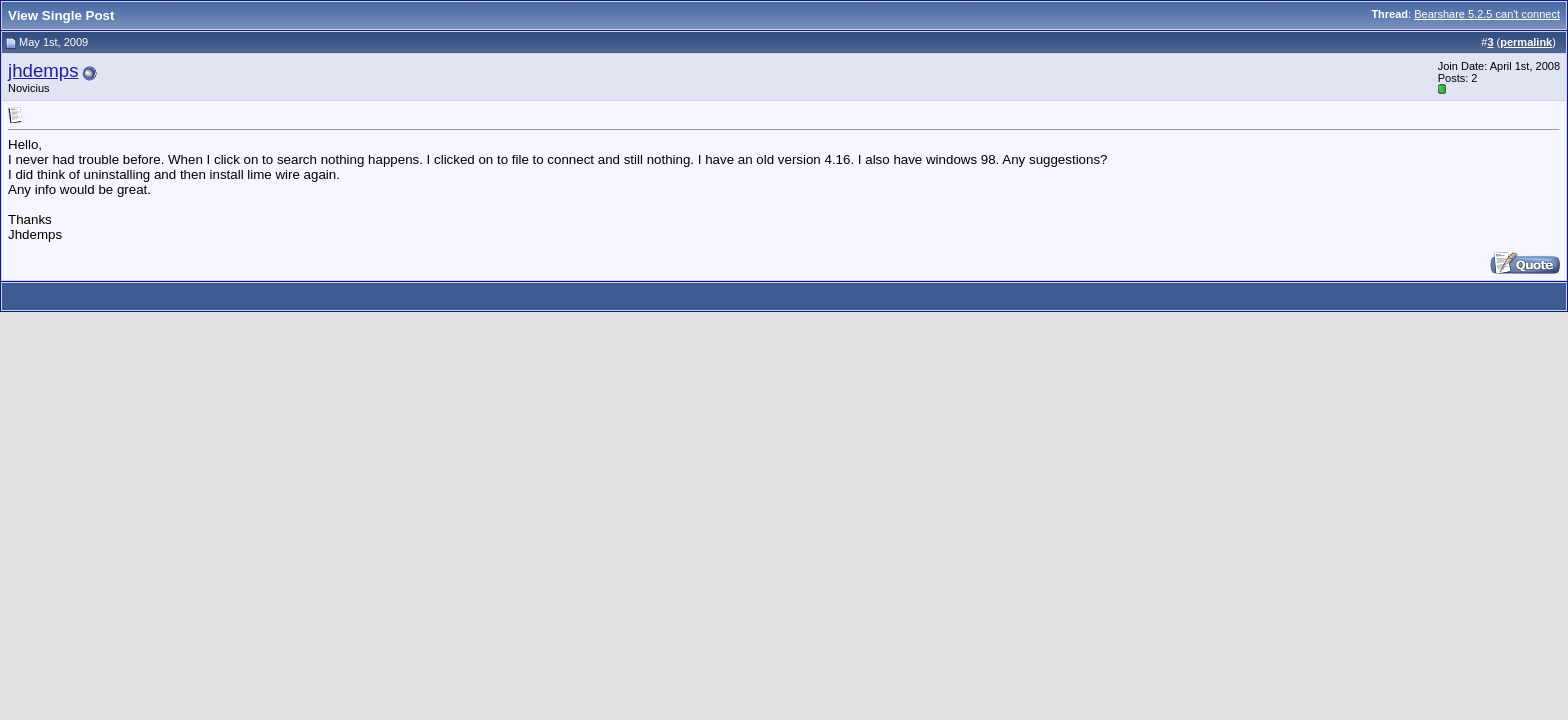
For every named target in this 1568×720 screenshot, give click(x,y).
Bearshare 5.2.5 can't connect (1487, 14)
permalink (1526, 42)
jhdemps (43, 70)
